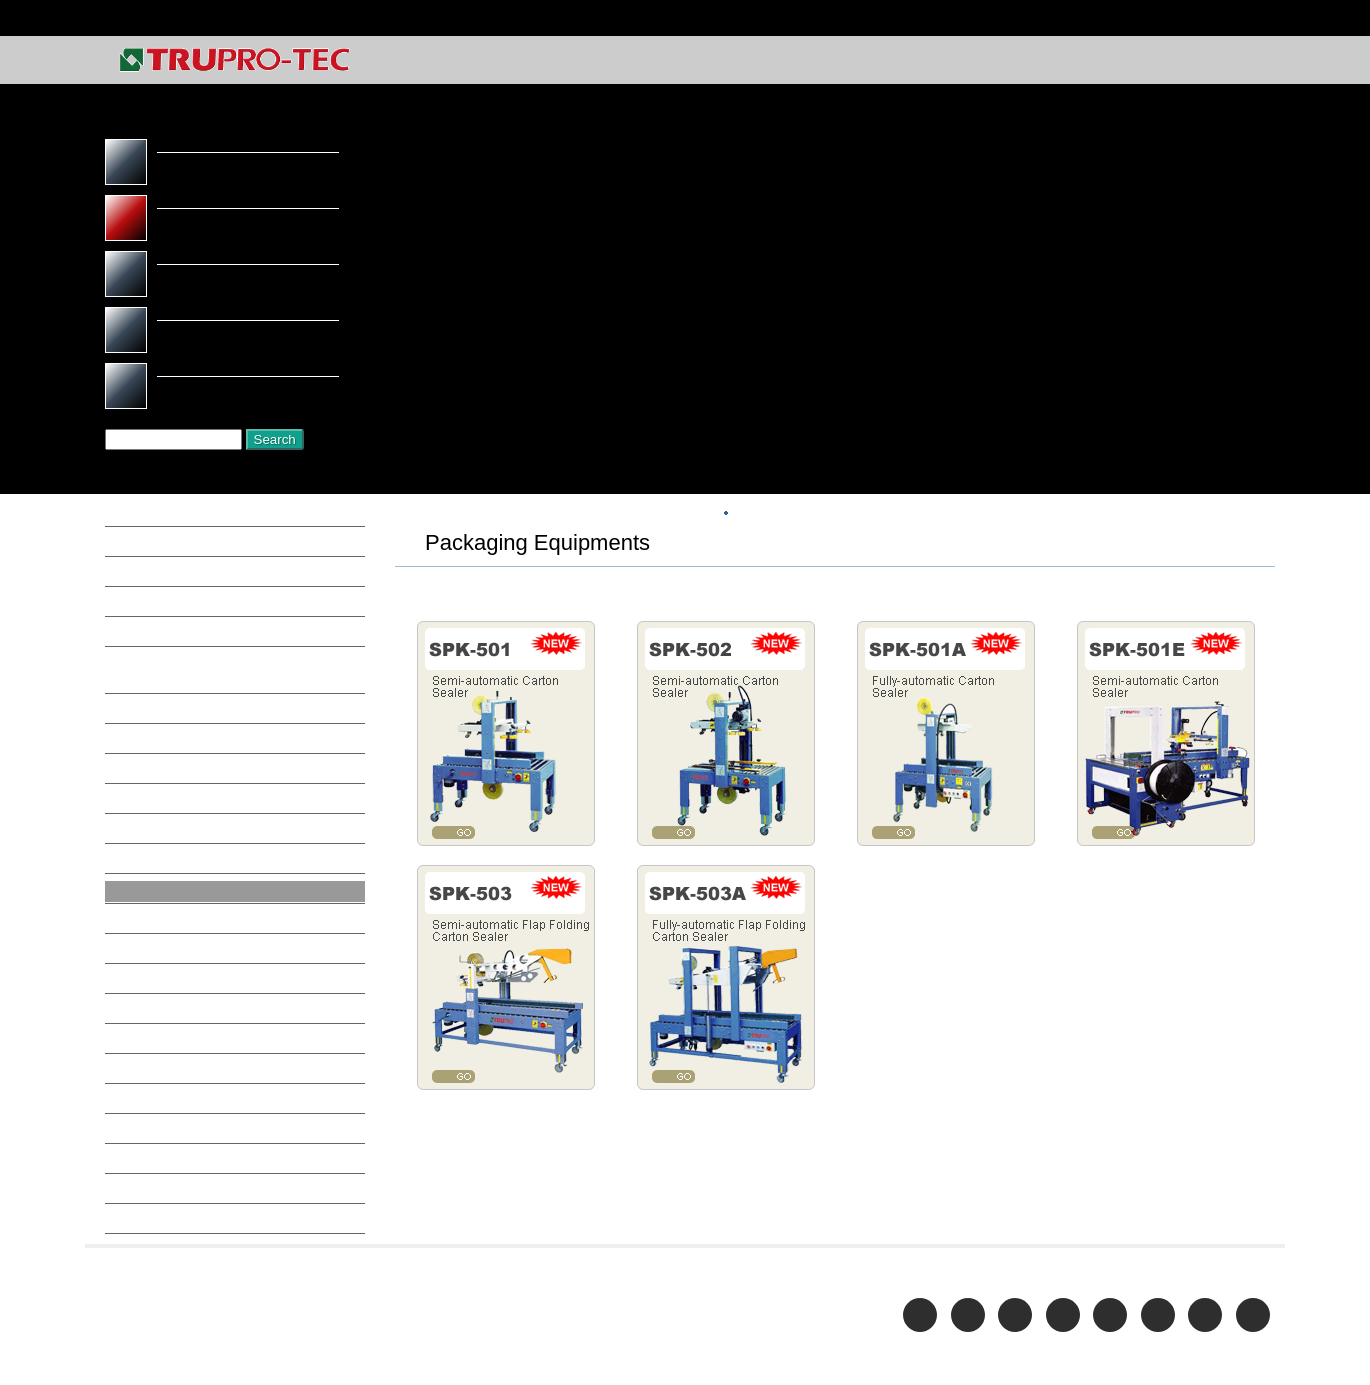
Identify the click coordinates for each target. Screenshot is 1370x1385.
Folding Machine (180, 782)
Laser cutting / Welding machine (231, 844)
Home (1254, 18)
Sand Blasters (170, 1092)
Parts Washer (170, 937)
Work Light (162, 1216)
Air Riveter (161, 578)
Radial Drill (162, 1061)
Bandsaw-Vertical (183, 640)
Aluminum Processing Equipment (232, 516)
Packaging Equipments (200, 906)
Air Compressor (177, 547)
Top (793, 513)
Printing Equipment (189, 999)
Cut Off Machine (180, 720)
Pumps (147, 1030)
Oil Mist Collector (185, 875)
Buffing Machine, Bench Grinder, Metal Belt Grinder (231, 680)
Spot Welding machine (198, 1154)
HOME (744, 513)
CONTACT (1243, 62)
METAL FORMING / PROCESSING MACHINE (965, 513)
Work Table (163, 1247)
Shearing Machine (184, 1123)
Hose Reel (159, 813)
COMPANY (953, 62)
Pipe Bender (165, 968)
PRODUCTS (1049, 62)
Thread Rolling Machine (204, 1185)
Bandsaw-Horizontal (194, 609)
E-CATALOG (1148, 62)
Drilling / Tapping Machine (213, 751)
